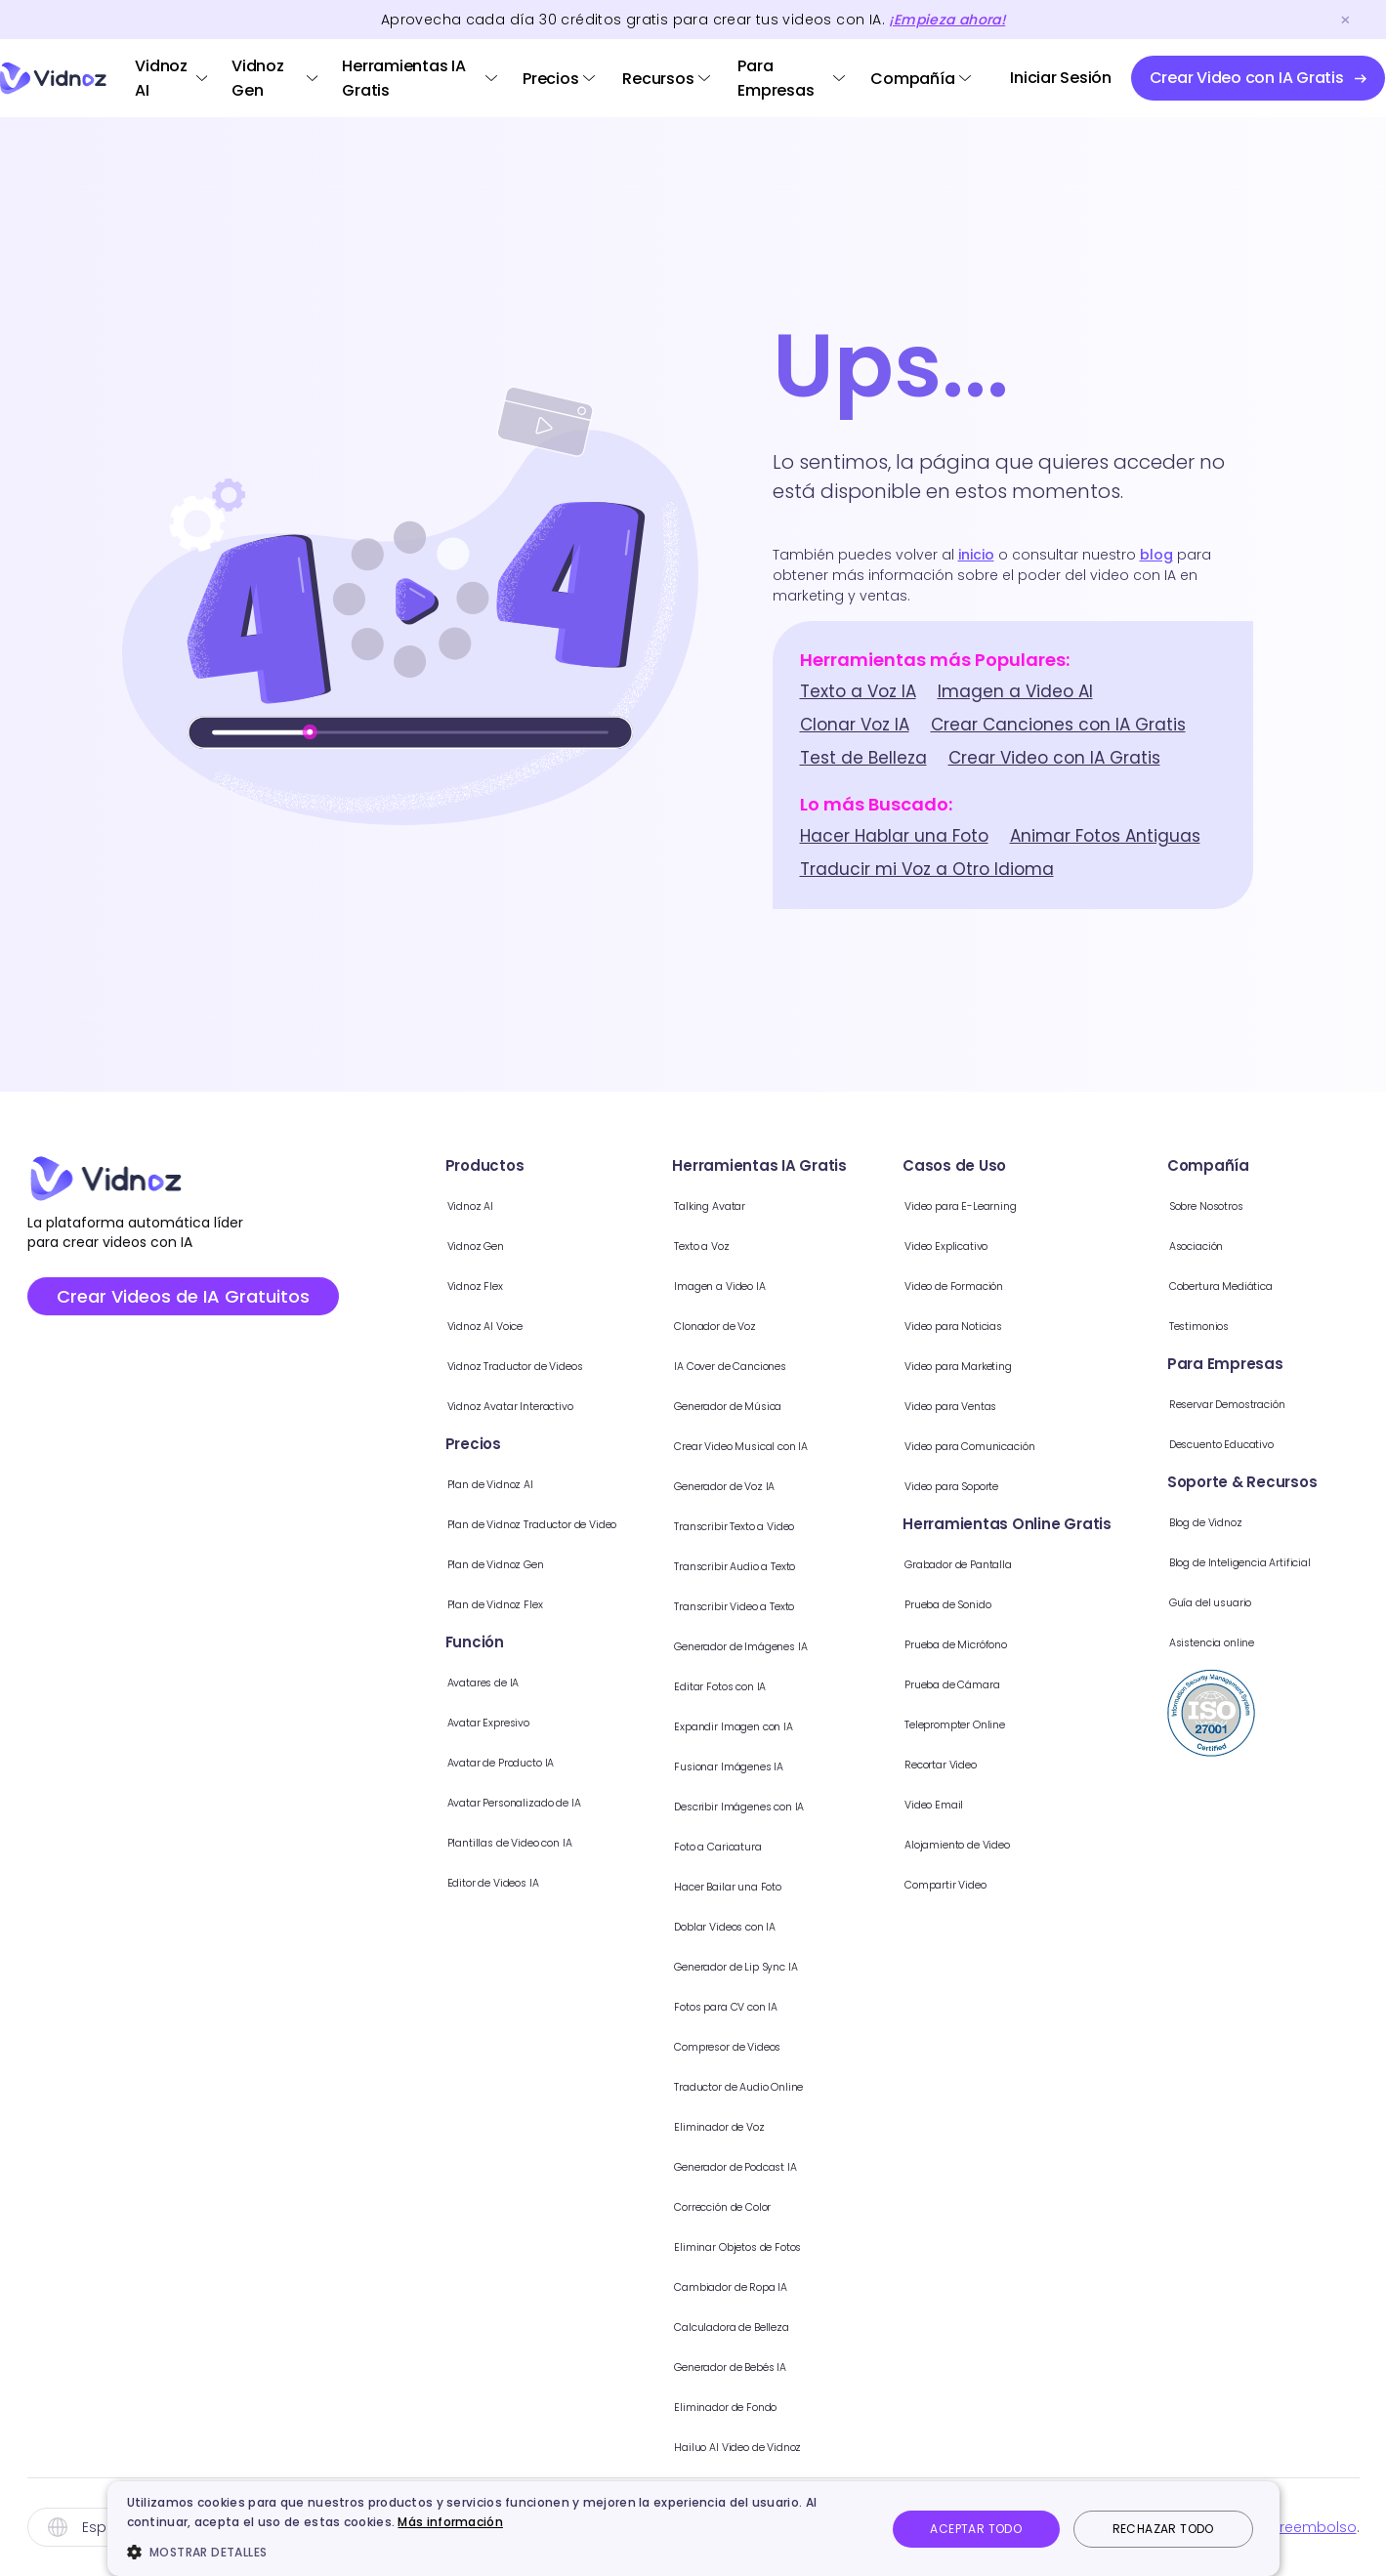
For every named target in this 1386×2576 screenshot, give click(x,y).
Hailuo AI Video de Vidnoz (814, 2445)
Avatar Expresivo (464, 1721)
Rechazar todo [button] (1163, 2528)
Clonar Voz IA (854, 724)
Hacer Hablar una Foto (894, 836)
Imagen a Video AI (1015, 691)
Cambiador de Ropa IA (805, 2285)
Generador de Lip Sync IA (812, 1965)
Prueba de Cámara (1049, 1683)
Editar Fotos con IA (788, 1685)
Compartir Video (1039, 1883)
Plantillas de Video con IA (496, 1841)
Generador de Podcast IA (814, 2165)
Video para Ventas (1048, 1404)
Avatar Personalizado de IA (503, 1801)
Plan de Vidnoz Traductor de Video (533, 1523)
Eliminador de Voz (787, 2125)
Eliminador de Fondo (796, 2405)
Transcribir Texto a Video (812, 1525)
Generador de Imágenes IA (820, 1645)
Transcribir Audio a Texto (811, 1565)
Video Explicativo (1040, 1244)
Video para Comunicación (1076, 1444)
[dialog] (693, 2528)
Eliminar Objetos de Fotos (813, 2245)
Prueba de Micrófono (1056, 1643)
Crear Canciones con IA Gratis (1058, 724)
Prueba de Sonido (1044, 1603)
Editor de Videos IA (472, 1881)
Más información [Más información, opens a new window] (450, 2522)
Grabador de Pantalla (1059, 1563)
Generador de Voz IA (797, 1485)
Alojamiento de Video (1057, 1843)
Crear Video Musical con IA (819, 1444)
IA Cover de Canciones (805, 1364)
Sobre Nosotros (1299, 1204)
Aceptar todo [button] (976, 2528)
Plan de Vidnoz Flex (473, 1603)
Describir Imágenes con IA (815, 1805)
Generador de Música (801, 1404)
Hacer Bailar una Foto (799, 1885)
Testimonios (1286, 1324)
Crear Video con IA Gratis (1054, 758)
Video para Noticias (1050, 1324)
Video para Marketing (1057, 1364)
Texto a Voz (764, 1244)
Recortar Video (1033, 1763)
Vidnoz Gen (257, 78)
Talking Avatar (773, 1204)
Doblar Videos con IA (797, 1925)
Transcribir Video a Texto (812, 1605)
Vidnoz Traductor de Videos (508, 1364)
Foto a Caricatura (786, 1845)
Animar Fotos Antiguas (1105, 836)
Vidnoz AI (161, 78)
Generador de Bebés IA (806, 2365)
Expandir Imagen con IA (807, 1725)
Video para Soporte (1051, 1485)
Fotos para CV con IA (798, 2005)
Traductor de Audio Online (818, 2085)
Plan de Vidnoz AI (467, 1483)
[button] (495, 2551)
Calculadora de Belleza (807, 2325)
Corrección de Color (795, 2205)
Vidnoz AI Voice (461, 1324)
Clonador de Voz (784, 1324)
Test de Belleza (863, 758)
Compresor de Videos (802, 2045)
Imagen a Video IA (788, 1284)
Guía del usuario (1303, 1601)
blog (1156, 554)
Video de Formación (1053, 1284)
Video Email (1020, 1803)
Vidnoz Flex (444, 1284)
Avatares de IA (457, 1681)
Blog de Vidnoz (1298, 1521)
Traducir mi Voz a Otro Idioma (927, 869)
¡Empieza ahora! (947, 19)
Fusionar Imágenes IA (798, 1765)
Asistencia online (1303, 1641)
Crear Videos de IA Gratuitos (183, 1296)
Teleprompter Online (1053, 1723)
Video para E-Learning (1060, 1204)
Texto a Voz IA (858, 691)
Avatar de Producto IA (485, 1761)
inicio (976, 554)
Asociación (1283, 1244)
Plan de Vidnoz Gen (477, 1563)
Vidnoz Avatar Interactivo (498, 1404)
